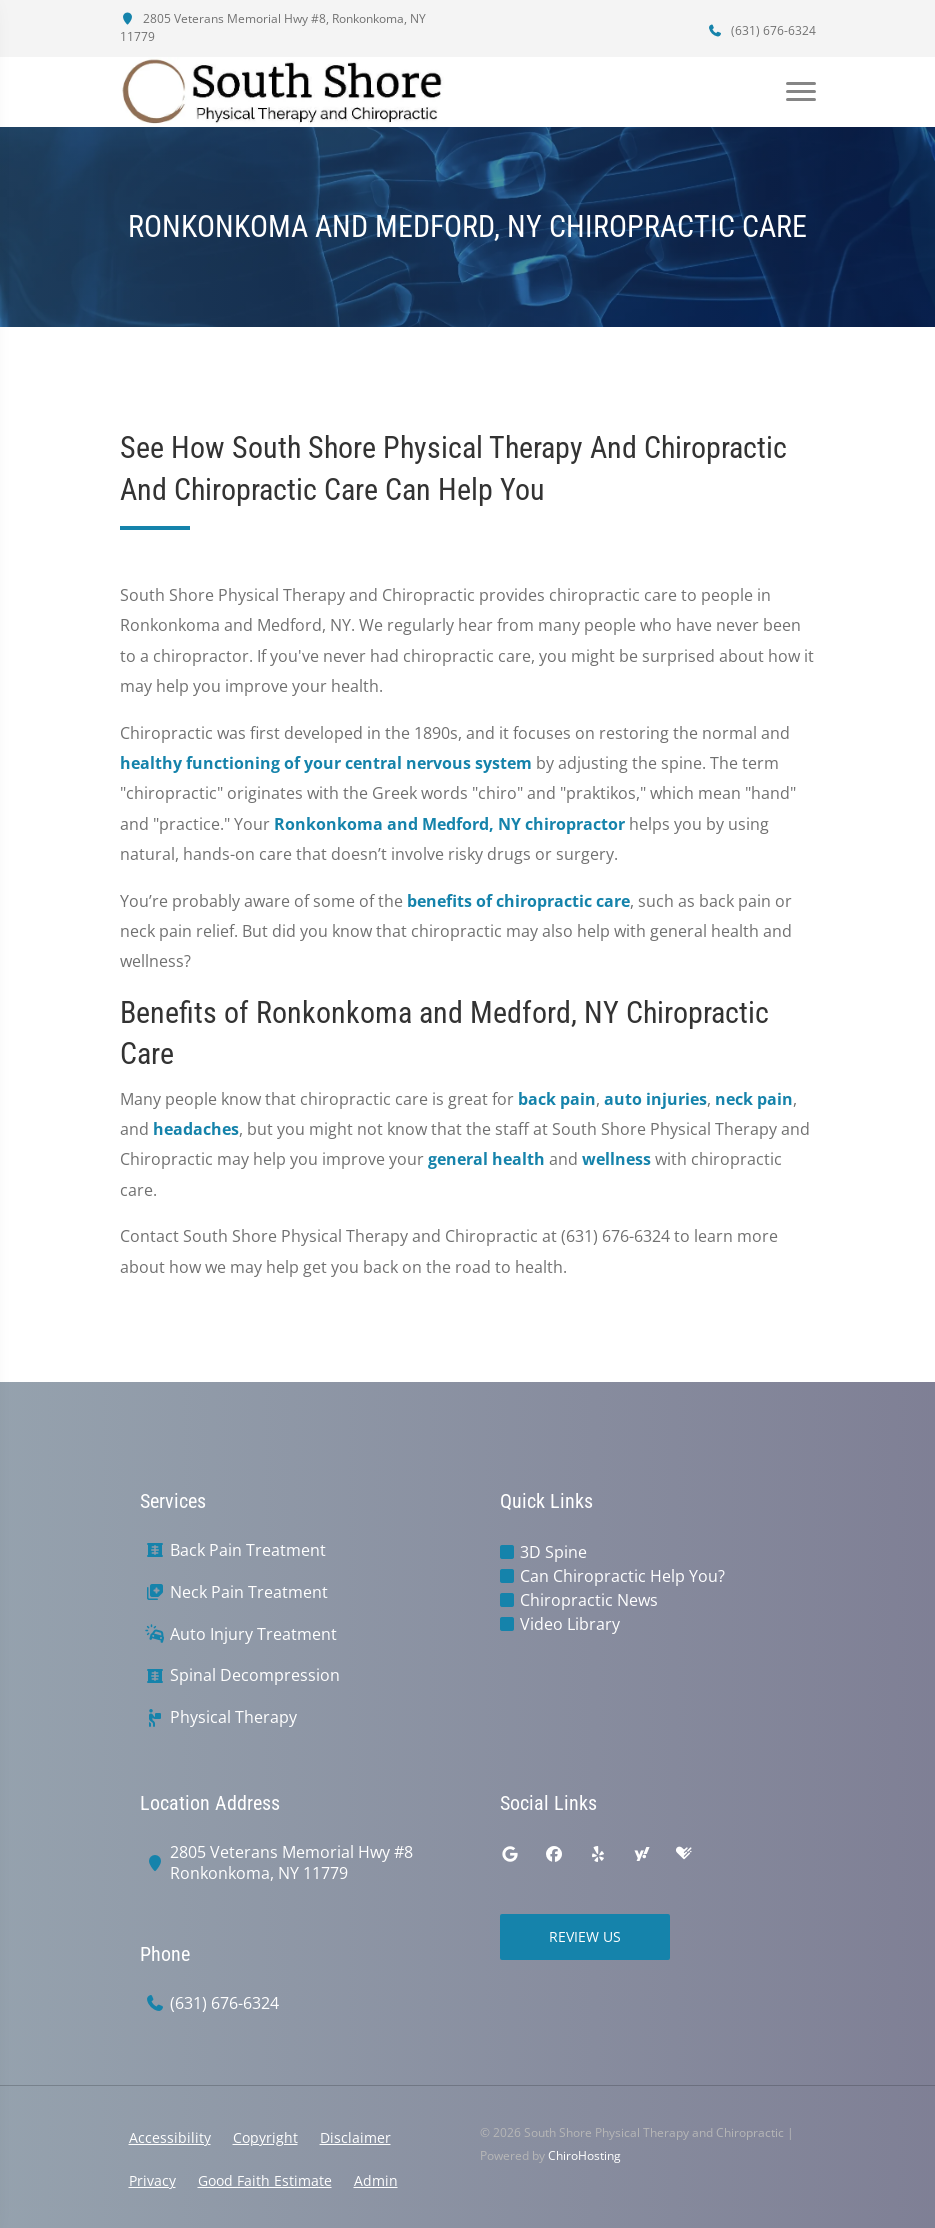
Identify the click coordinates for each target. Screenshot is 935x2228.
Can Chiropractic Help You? (622, 1576)
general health (486, 1159)
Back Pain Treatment (248, 1550)
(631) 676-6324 (762, 30)
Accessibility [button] (170, 2137)
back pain (557, 1099)
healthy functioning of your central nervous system (326, 763)
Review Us (585, 1936)
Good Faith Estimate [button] (265, 2180)
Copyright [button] (265, 2137)
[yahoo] (642, 1854)
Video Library (570, 1624)
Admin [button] (376, 2180)
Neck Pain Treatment (249, 1592)
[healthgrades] (684, 1854)
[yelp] (598, 1854)
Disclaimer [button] (355, 2137)
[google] (510, 1854)
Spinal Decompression (255, 1675)
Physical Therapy (233, 1717)
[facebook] (554, 1854)
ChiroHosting (584, 2155)
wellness (616, 1159)
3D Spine (553, 1552)
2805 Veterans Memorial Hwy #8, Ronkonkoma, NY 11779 (273, 27)
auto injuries (655, 1099)
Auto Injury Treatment (253, 1634)
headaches (196, 1129)
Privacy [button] (152, 2180)
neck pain (754, 1099)
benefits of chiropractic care (518, 901)
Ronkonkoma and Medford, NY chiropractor (449, 824)
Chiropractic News (589, 1600)
